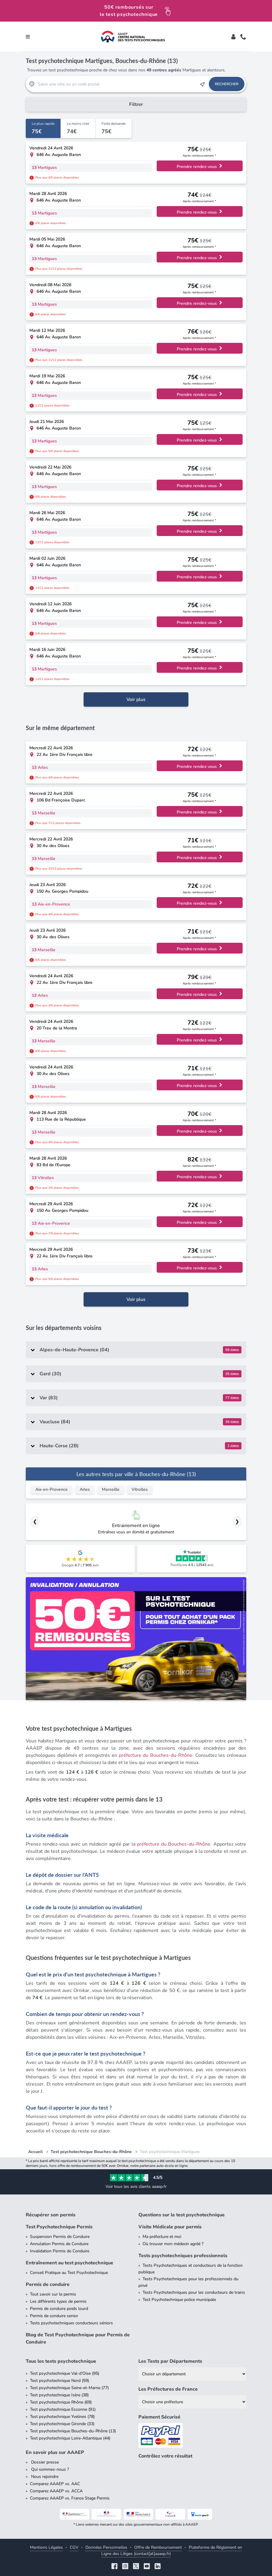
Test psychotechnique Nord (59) (59, 2380)
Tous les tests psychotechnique (61, 2361)
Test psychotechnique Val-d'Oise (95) (64, 2373)
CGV (74, 2547)
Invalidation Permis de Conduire (59, 2251)
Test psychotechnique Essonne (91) (63, 2409)
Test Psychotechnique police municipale (179, 2299)
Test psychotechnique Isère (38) (59, 2395)
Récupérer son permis (50, 2215)
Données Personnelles (106, 2547)
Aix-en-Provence (51, 1489)
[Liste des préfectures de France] (192, 2402)
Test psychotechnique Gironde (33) (62, 2424)
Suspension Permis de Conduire (60, 2236)
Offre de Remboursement (158, 2547)
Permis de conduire (47, 2284)
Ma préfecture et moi (162, 2236)
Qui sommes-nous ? (49, 2469)
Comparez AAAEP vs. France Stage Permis (70, 2498)
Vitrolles (140, 1489)
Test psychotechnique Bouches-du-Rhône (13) (73, 2431)
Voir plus (136, 699)
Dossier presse (44, 2462)
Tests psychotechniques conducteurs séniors (71, 2323)
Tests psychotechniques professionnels (182, 2255)
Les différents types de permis (58, 2301)
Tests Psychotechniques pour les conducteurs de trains (194, 2292)
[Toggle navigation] (28, 36)
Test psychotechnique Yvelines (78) (62, 2416)
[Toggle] (233, 37)
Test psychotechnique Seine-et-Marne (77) (69, 2388)
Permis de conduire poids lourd (59, 2308)
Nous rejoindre (44, 2476)
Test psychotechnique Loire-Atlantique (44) (70, 2438)
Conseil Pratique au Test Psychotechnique (69, 2272)
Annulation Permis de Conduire (59, 2244)
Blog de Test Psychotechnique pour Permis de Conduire (78, 2338)
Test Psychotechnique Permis (59, 2227)
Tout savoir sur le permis (53, 2294)
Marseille (111, 1489)
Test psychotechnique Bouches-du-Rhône (91, 2152)
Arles (85, 1489)
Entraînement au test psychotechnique (69, 2263)
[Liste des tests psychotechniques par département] (192, 2374)
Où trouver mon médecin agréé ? (173, 2244)
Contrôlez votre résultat (165, 2456)
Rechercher (226, 84)
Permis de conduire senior (54, 2316)
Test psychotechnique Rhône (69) (61, 2402)
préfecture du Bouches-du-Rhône (155, 1755)
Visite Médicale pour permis (170, 2227)
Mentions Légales (46, 2547)
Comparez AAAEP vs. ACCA (56, 2491)
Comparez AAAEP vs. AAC (55, 2484)
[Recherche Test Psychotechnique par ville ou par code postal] (117, 84)
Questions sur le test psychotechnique (181, 2215)
